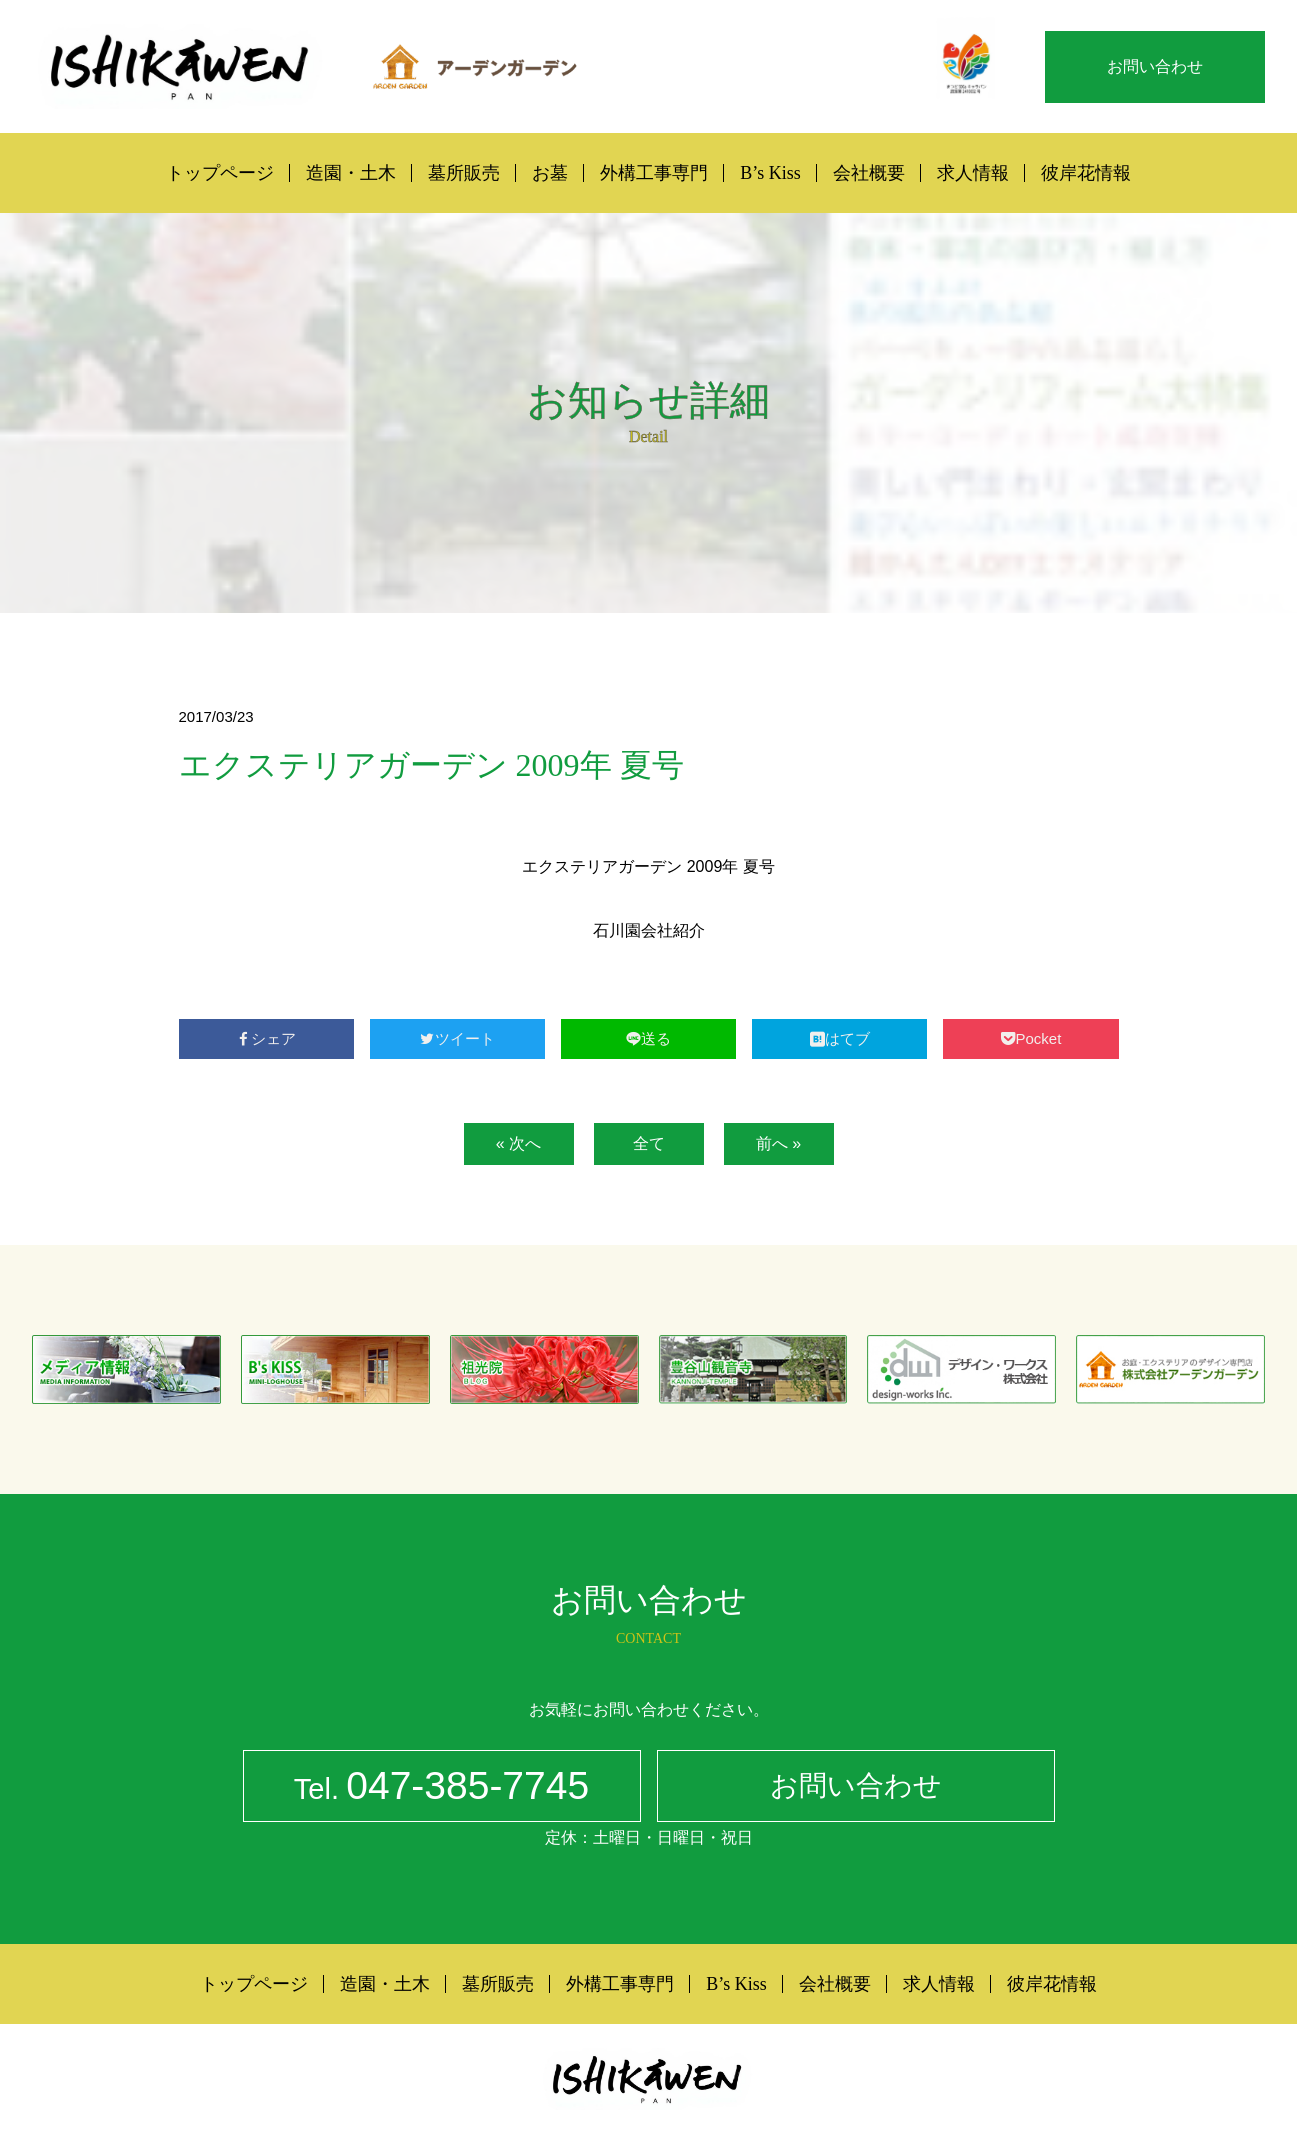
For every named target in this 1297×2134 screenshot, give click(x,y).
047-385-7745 (441, 1789)
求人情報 (973, 173)
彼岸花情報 (1086, 173)
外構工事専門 (654, 173)
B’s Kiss (770, 173)
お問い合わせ (1155, 66)
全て (649, 1143)
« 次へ (518, 1143)
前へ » (778, 1143)
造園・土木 (351, 173)
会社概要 (869, 173)
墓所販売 (464, 173)
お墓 (550, 173)
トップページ (220, 173)
